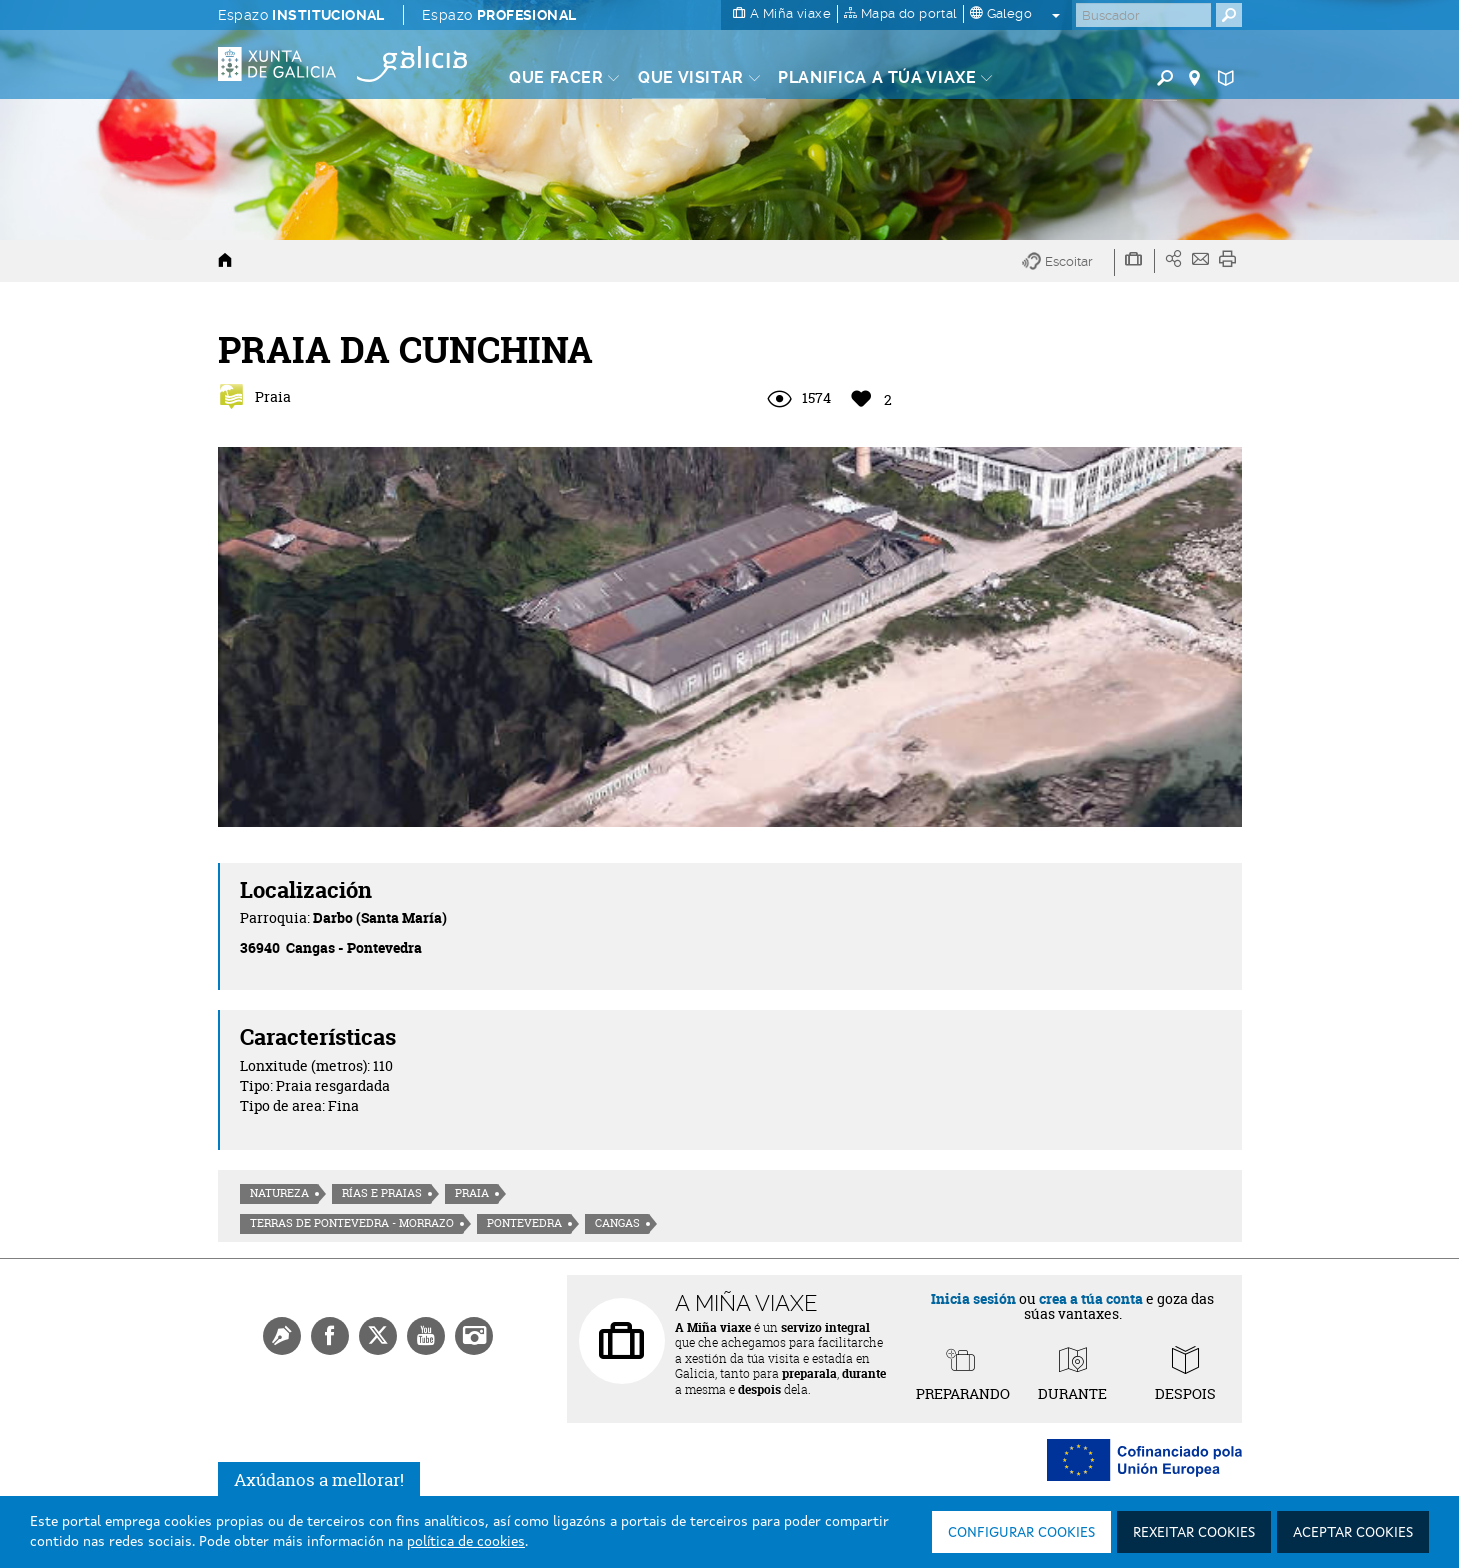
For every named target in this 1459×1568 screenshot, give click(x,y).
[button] (1068, 262)
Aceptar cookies (1353, 1533)
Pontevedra (524, 1223)
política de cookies (466, 1542)
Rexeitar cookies (1194, 1533)
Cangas (617, 1223)
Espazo (301, 15)
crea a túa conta (1091, 1298)
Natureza (279, 1193)
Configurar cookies (1021, 1533)
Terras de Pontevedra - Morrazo (352, 1223)
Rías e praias (382, 1193)
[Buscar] (1143, 15)
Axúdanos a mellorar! (319, 1479)
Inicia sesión (973, 1298)
